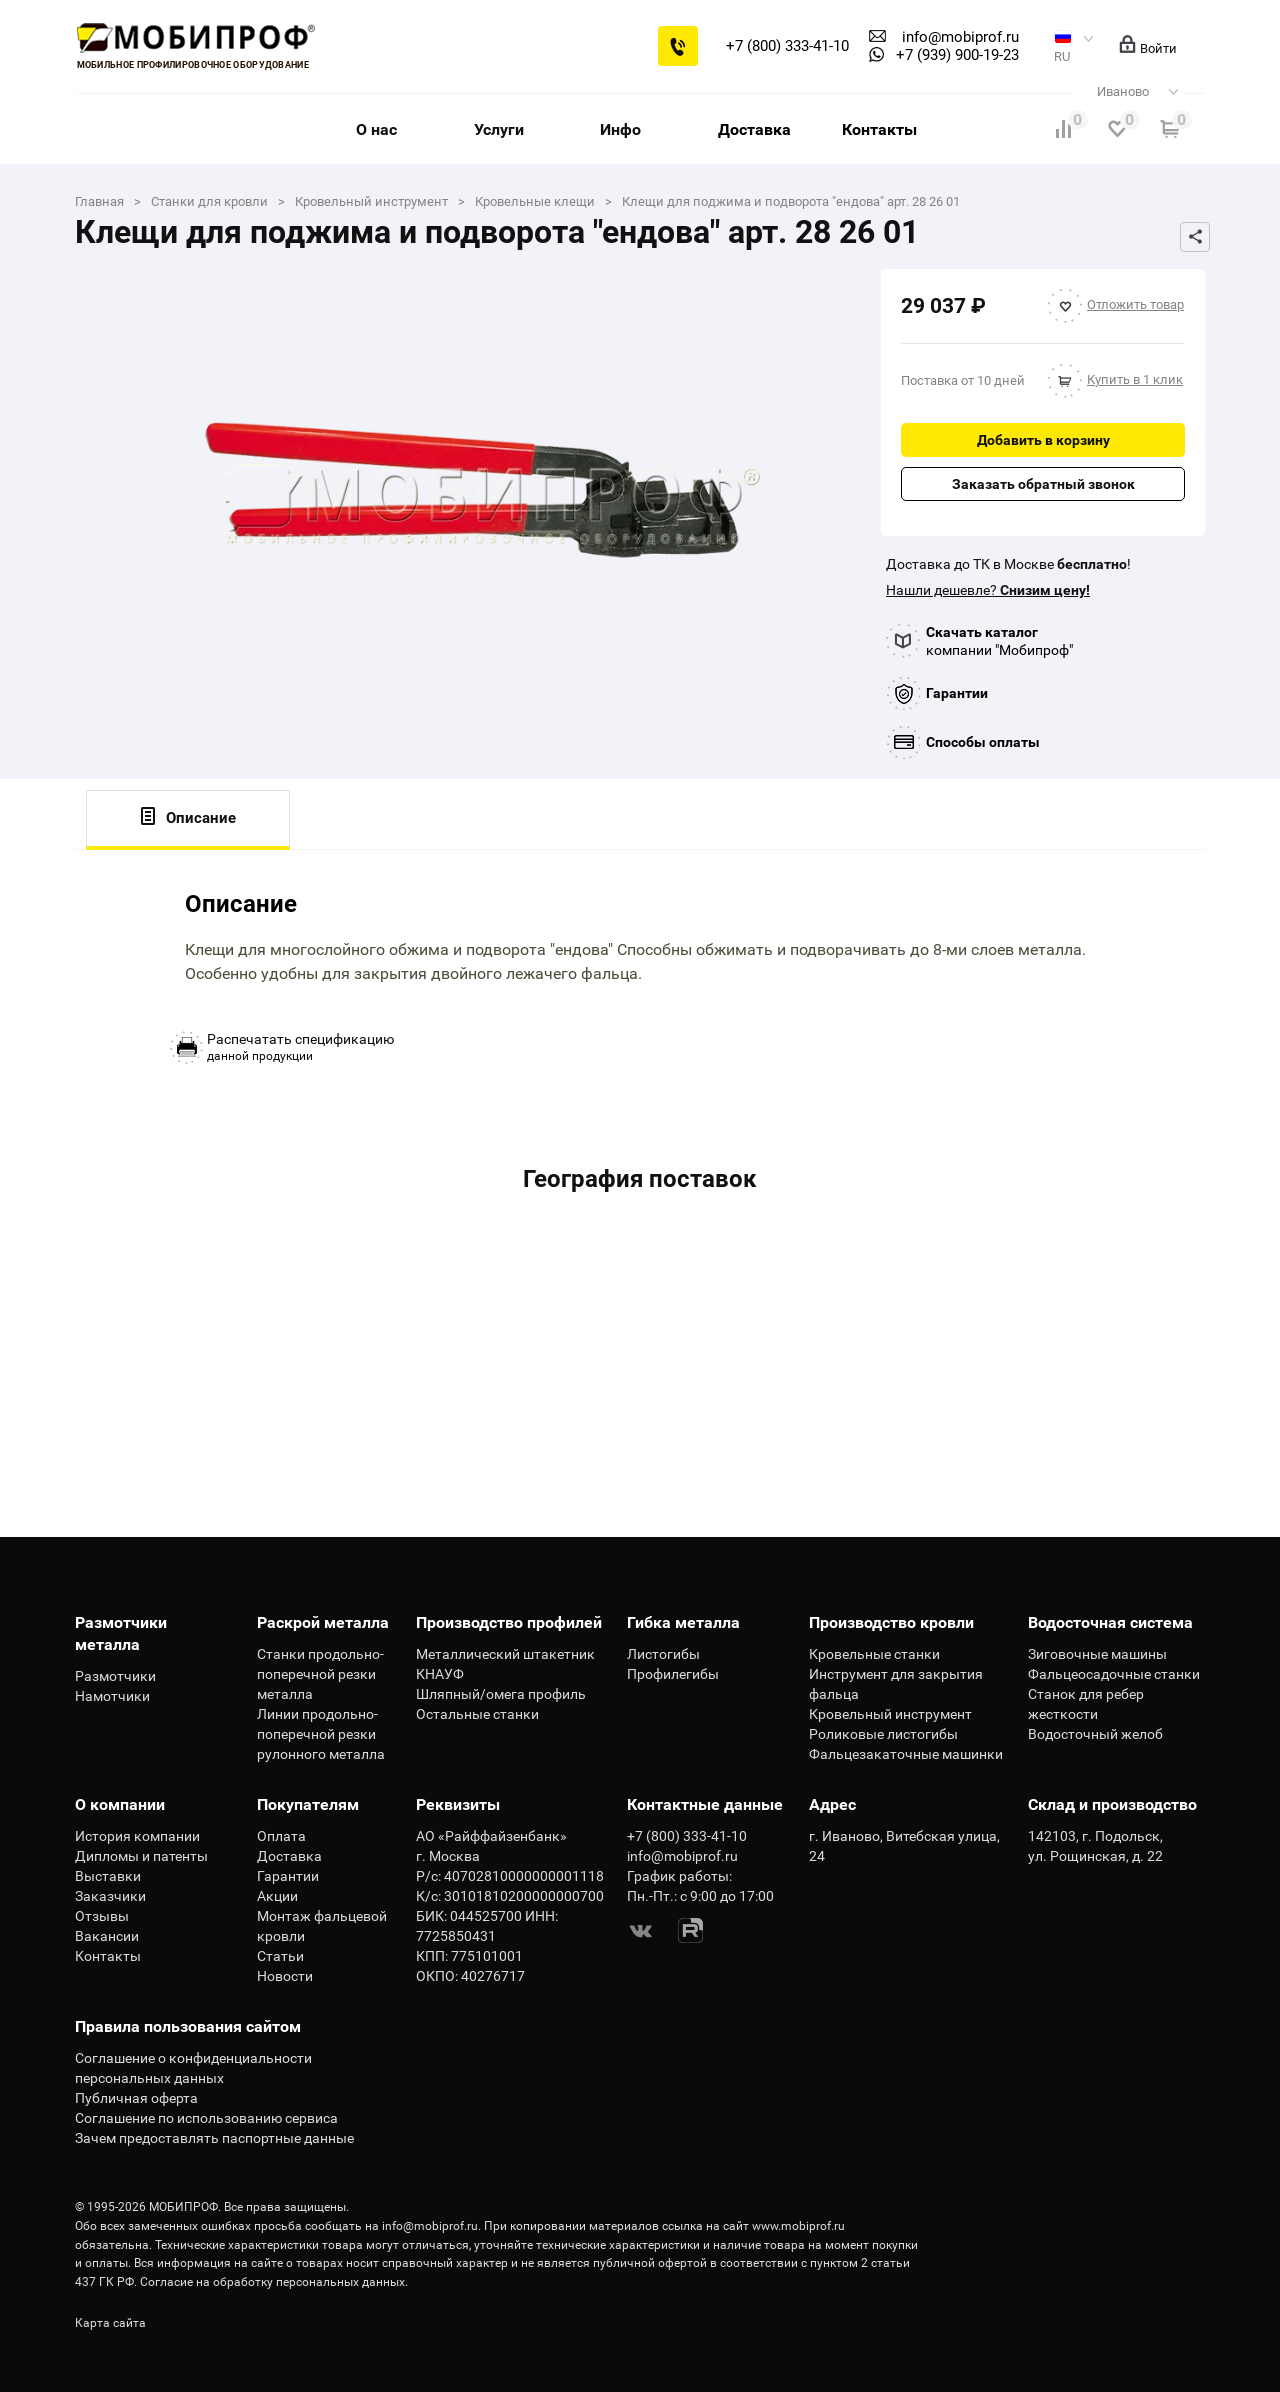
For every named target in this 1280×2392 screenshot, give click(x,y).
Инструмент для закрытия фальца (896, 1684)
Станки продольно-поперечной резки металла (320, 1674)
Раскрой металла (323, 1622)
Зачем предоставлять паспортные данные (214, 2138)
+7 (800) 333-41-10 (787, 46)
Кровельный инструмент (890, 1714)
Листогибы (663, 1654)
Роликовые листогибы (883, 1734)
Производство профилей (509, 1622)
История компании (137, 1836)
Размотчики (115, 1676)
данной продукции (300, 1047)
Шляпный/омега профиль (501, 1694)
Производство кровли (891, 1622)
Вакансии (107, 1936)
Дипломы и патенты (141, 1856)
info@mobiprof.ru (430, 2226)
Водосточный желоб (1095, 1734)
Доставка (754, 129)
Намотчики (112, 1696)
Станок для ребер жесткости (1086, 1704)
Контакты (879, 129)
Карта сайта (110, 2323)
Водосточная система (1110, 1622)
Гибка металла (683, 1622)
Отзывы (102, 1916)
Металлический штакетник (505, 1654)
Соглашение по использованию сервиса (206, 2118)
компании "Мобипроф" (999, 641)
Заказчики (110, 1896)
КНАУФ (440, 1674)
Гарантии (957, 693)
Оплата (281, 1836)
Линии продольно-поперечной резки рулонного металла (321, 1734)
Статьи (280, 1956)
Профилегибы (673, 1674)
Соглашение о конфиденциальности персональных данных (193, 2068)
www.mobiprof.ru (798, 2226)
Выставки (108, 1876)
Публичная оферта (136, 2098)
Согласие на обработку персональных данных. (274, 2282)
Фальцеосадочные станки (1114, 1674)
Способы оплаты (983, 742)
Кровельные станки (874, 1654)
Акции (277, 1896)
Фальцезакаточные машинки (906, 1754)
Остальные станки (477, 1714)
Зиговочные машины (1097, 1654)
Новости (285, 1976)
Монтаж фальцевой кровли (322, 1926)
